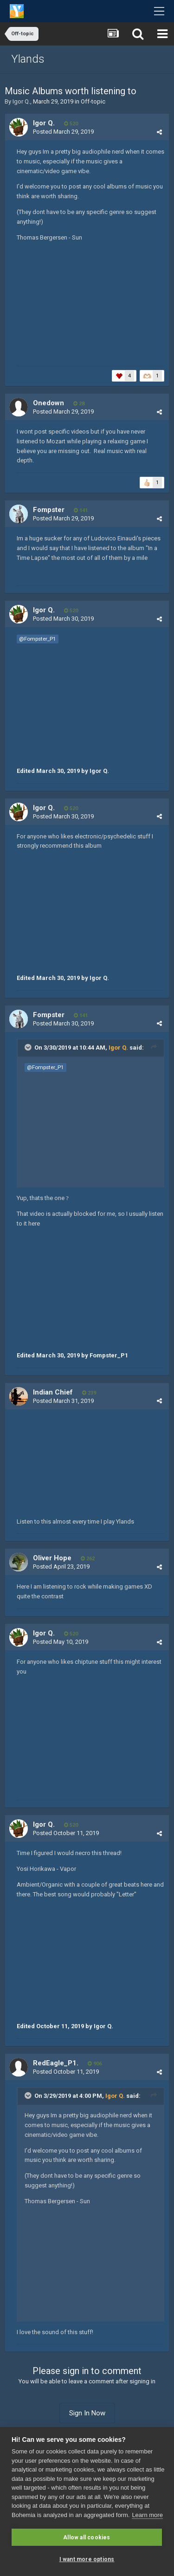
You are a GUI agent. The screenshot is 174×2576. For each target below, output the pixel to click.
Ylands (28, 58)
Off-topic (93, 101)
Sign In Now (87, 2413)
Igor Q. (21, 101)
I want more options (87, 2559)
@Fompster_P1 (37, 639)
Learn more (147, 2514)
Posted (63, 131)
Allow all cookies (86, 2537)
